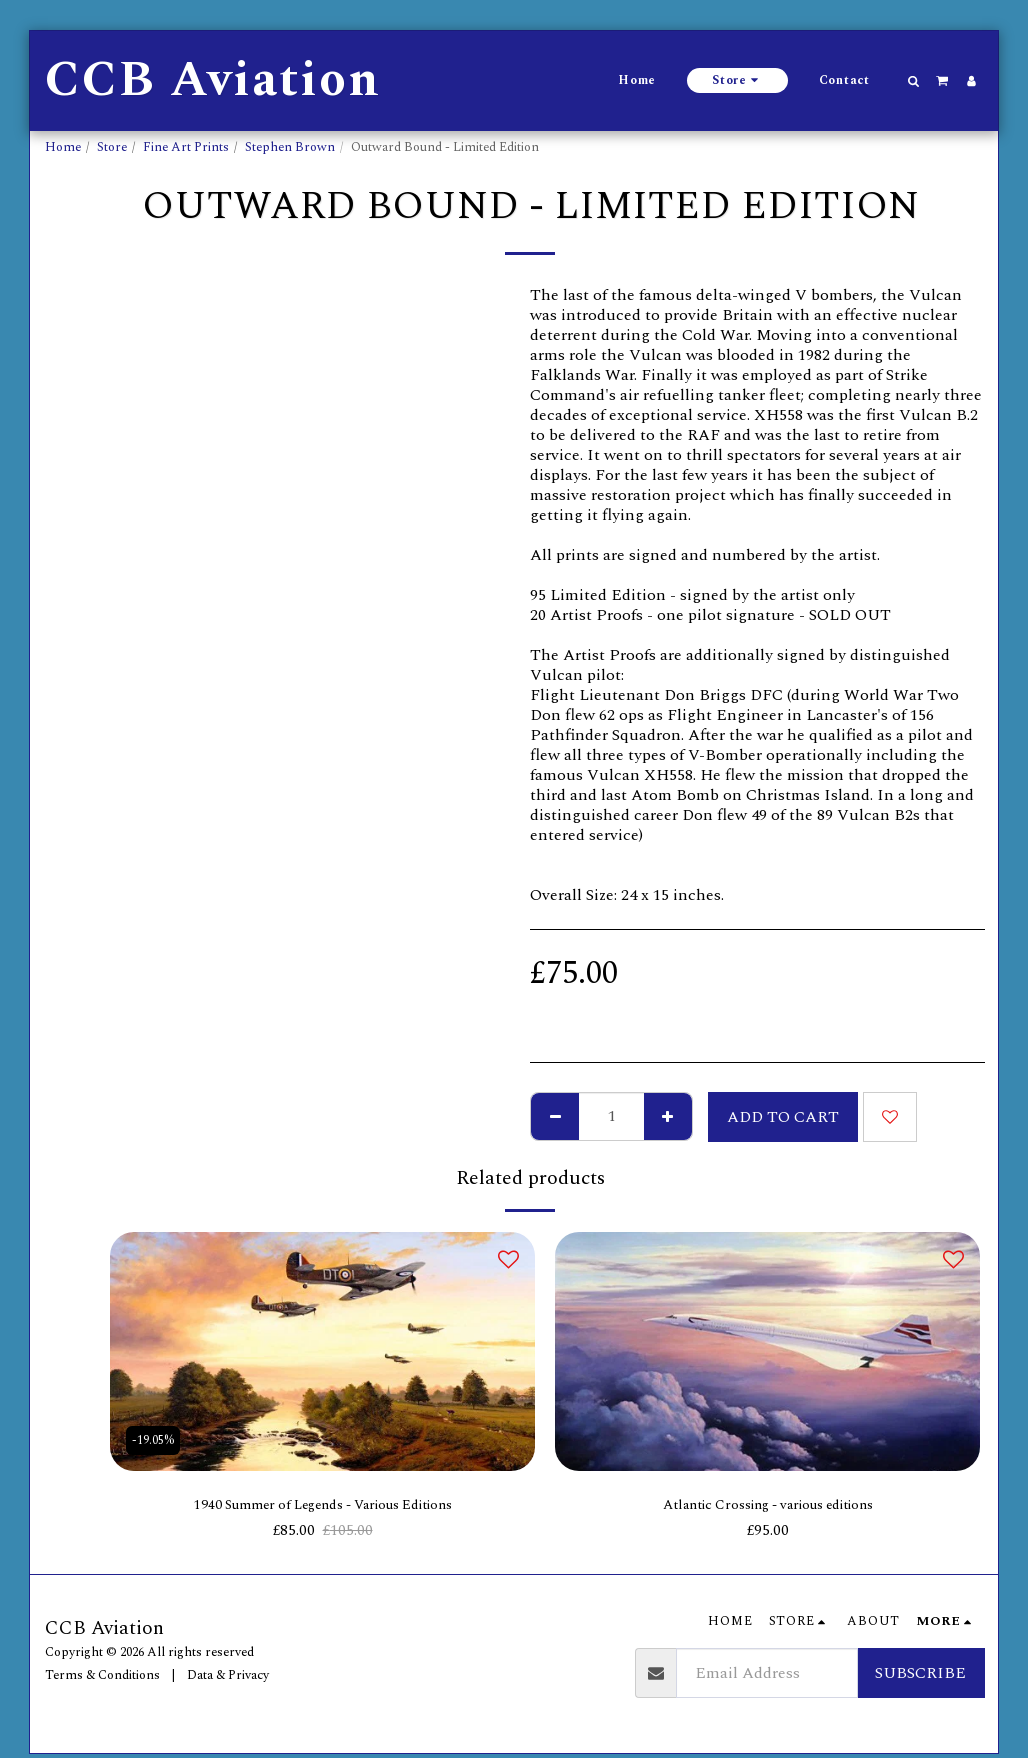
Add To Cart (783, 1117)
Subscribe (920, 1677)
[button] (914, 81)
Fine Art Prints (186, 147)
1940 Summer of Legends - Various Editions (322, 1507)
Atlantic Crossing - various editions (768, 1507)
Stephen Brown (290, 147)
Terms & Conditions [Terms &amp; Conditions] (102, 1678)
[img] (322, 1351)
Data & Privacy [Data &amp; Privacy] (228, 1678)
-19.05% (155, 1438)
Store (112, 147)
